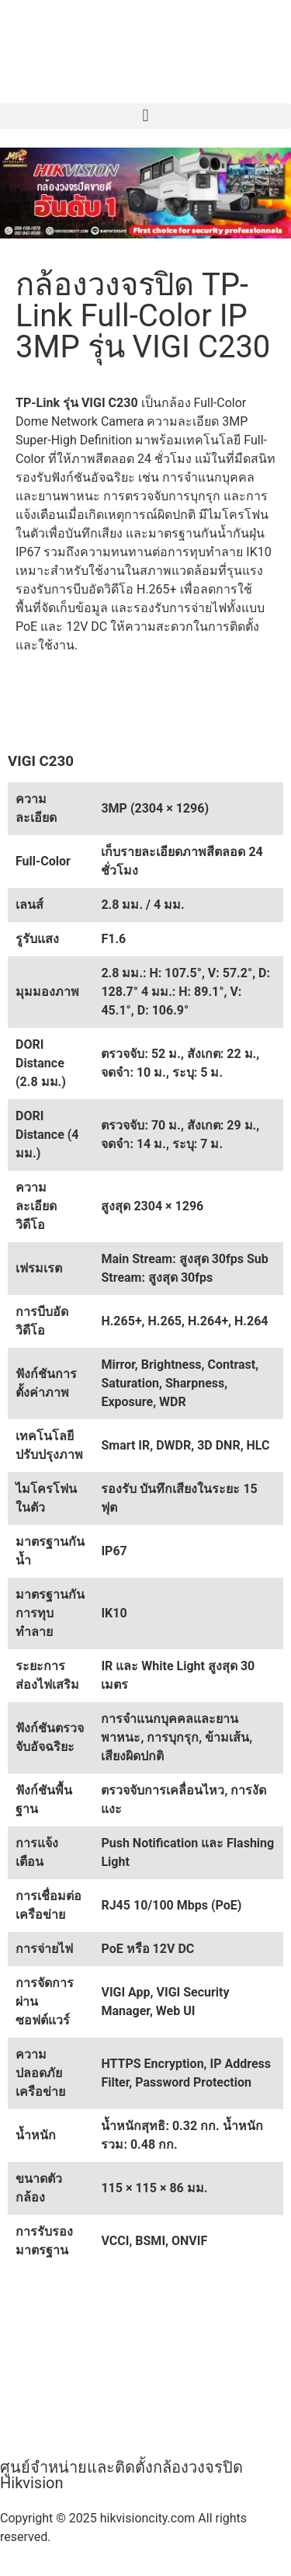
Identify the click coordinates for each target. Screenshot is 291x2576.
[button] (145, 116)
